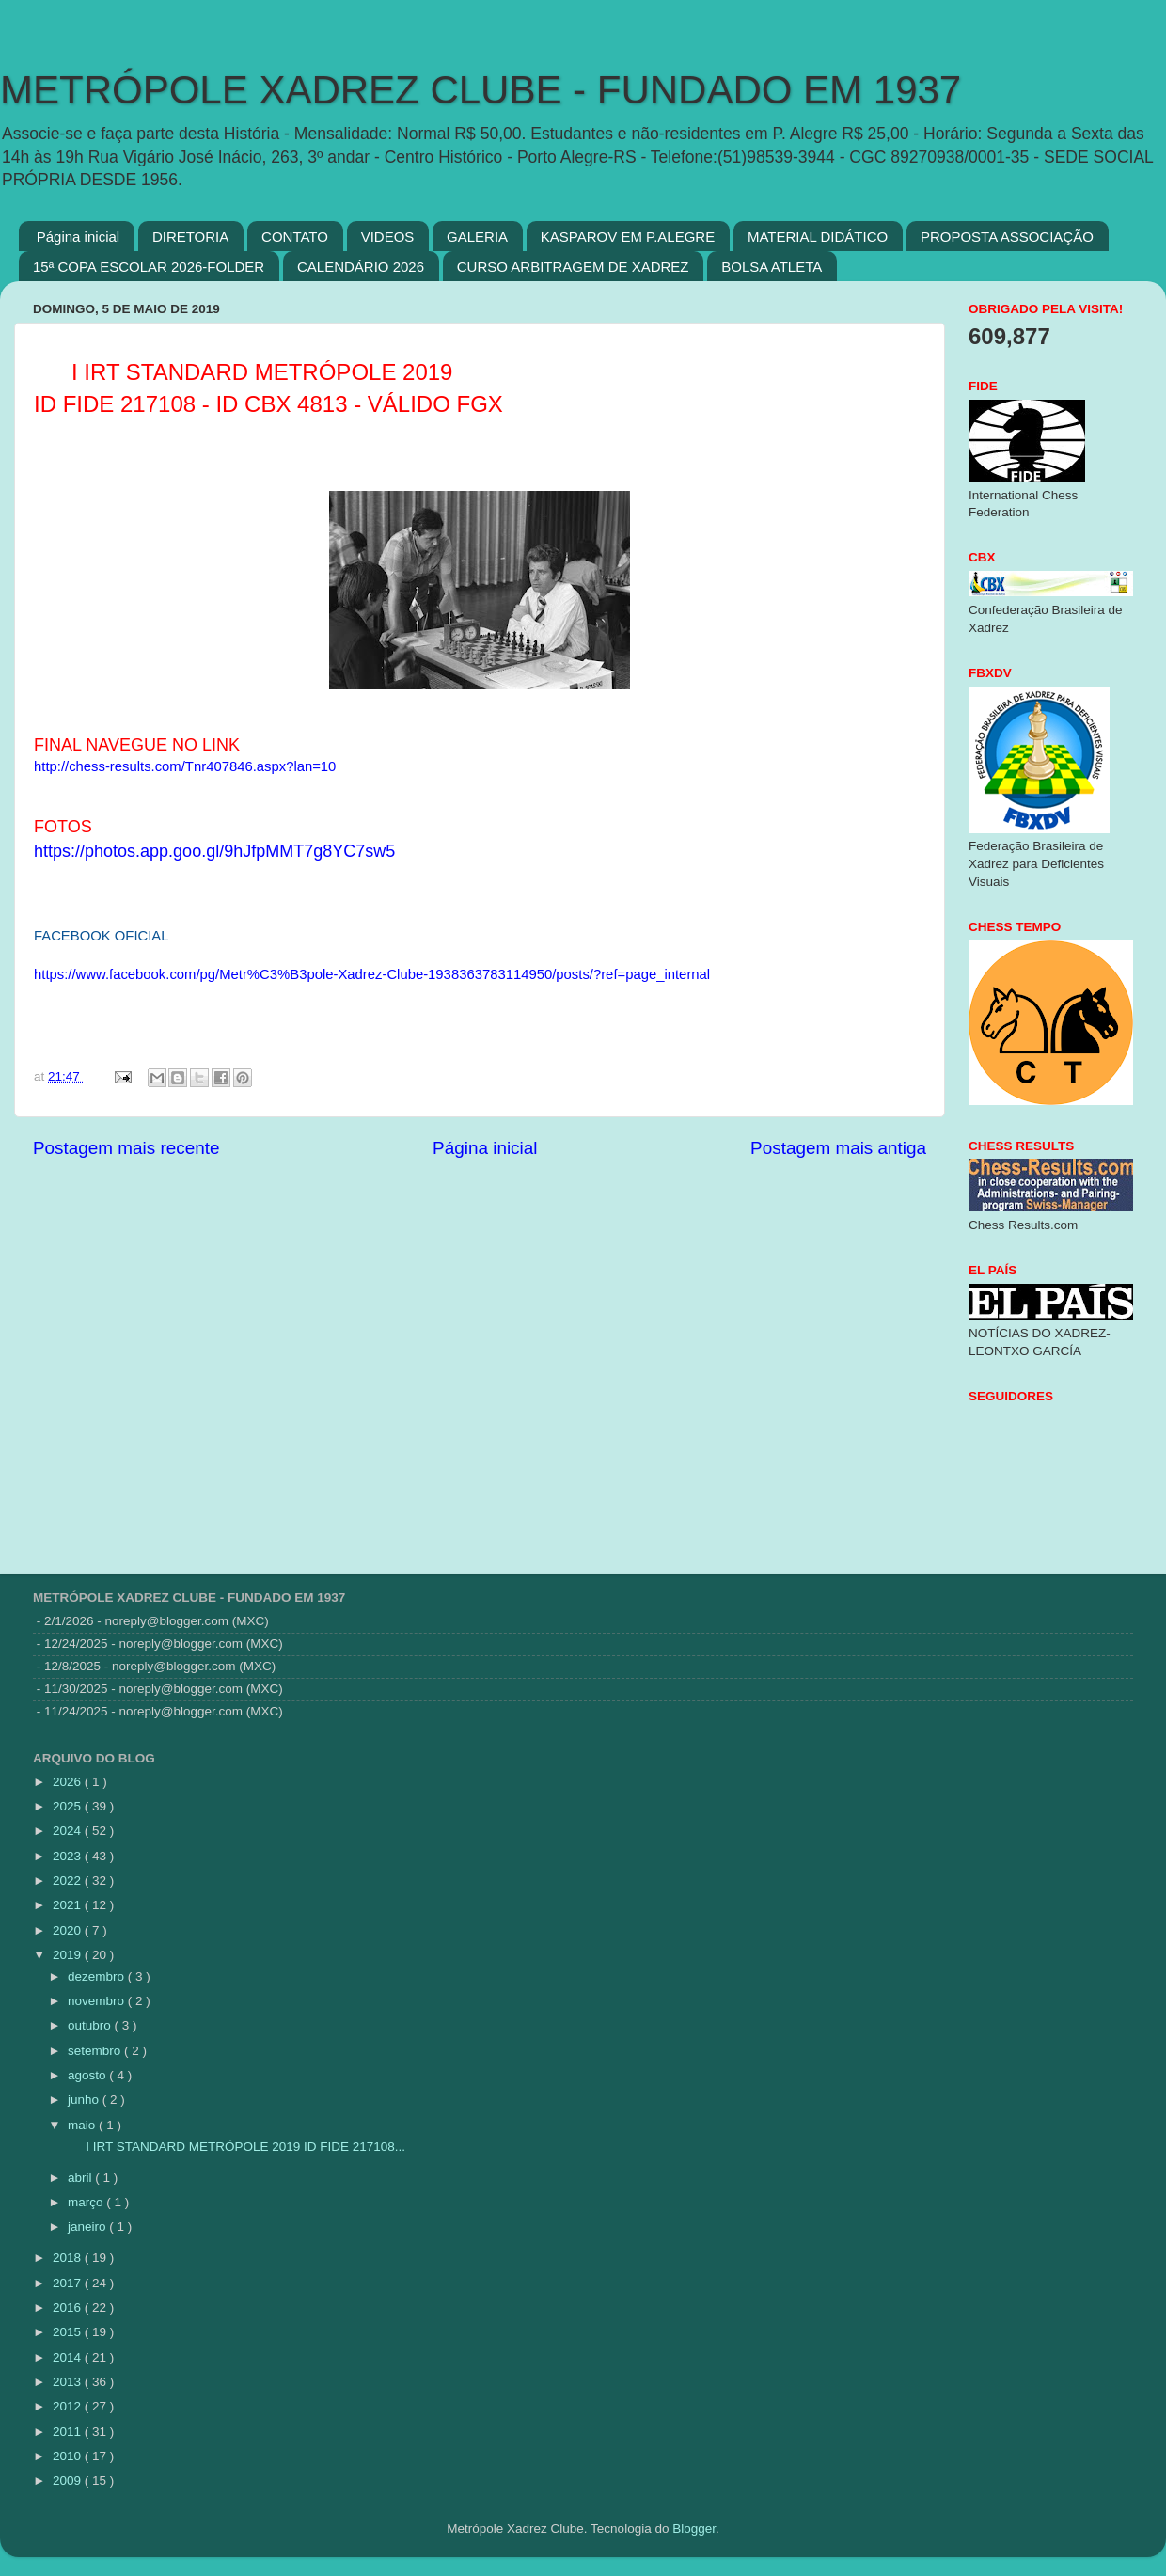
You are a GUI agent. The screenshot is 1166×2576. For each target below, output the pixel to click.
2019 (69, 1955)
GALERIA (477, 237)
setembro (96, 2051)
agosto (88, 2075)
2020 (69, 1930)
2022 (69, 1880)
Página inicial (78, 237)
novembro (98, 2001)
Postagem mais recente (126, 1148)
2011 (69, 2432)
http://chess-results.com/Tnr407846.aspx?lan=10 (185, 766)
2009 (69, 2480)
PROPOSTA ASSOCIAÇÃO (1007, 237)
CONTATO (294, 237)
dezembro (98, 1976)
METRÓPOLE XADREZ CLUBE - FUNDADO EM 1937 (480, 90)
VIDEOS (388, 237)
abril (81, 2178)
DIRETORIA (190, 237)
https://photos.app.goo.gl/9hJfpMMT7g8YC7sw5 (214, 851)
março (87, 2202)
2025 (69, 1806)
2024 (69, 1831)
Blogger (694, 2528)
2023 (69, 1856)
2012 (69, 2406)
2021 (69, 1905)
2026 (69, 1782)
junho (85, 2100)
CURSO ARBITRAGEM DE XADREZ (573, 267)
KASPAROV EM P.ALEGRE (628, 237)
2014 (69, 2357)
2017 (69, 2283)
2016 (69, 2307)
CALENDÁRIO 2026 (360, 267)
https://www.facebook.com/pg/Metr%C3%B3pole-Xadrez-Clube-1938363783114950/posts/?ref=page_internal (372, 974)
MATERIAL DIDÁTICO (818, 237)
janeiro (88, 2227)
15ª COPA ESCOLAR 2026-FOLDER (148, 267)
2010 (69, 2456)
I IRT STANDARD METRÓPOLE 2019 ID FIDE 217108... (235, 2147)
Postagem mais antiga (838, 1148)
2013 (69, 2382)
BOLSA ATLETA (771, 267)
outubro (91, 2025)
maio (83, 2125)
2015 (69, 2332)
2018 (69, 2258)
